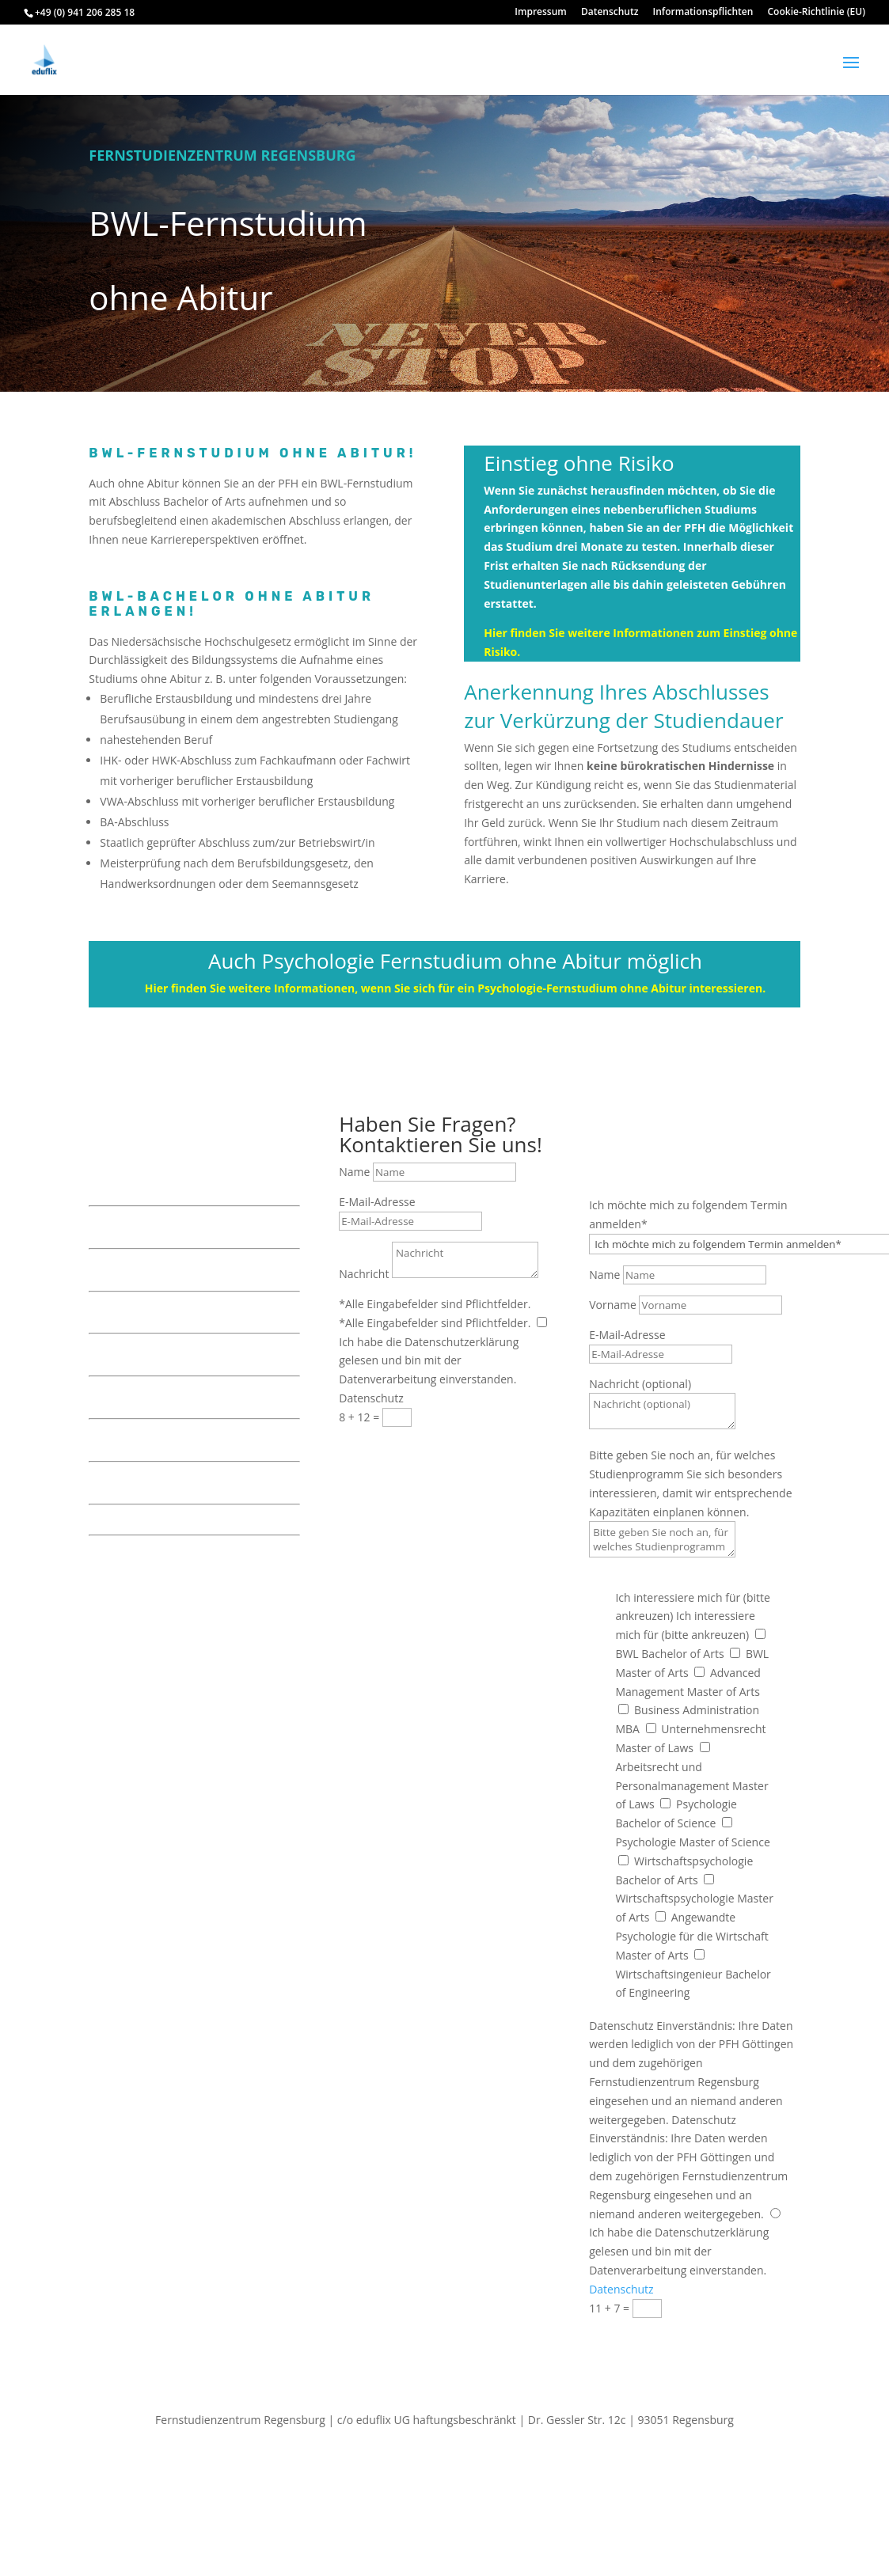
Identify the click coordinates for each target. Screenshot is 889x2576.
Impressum (540, 12)
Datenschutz (610, 12)
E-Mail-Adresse (377, 1201)
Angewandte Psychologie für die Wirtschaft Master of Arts (691, 1936)
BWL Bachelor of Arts (669, 1653)
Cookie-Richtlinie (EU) (817, 12)
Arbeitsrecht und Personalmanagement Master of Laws (691, 1785)
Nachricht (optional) (640, 1383)
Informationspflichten (703, 12)
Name (354, 1171)
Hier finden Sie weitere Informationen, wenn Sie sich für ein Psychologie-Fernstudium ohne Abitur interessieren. (455, 988)
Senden (384, 1446)
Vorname (612, 1304)
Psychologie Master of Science (692, 1841)
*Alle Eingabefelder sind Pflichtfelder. (434, 1303)
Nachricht (364, 1273)
